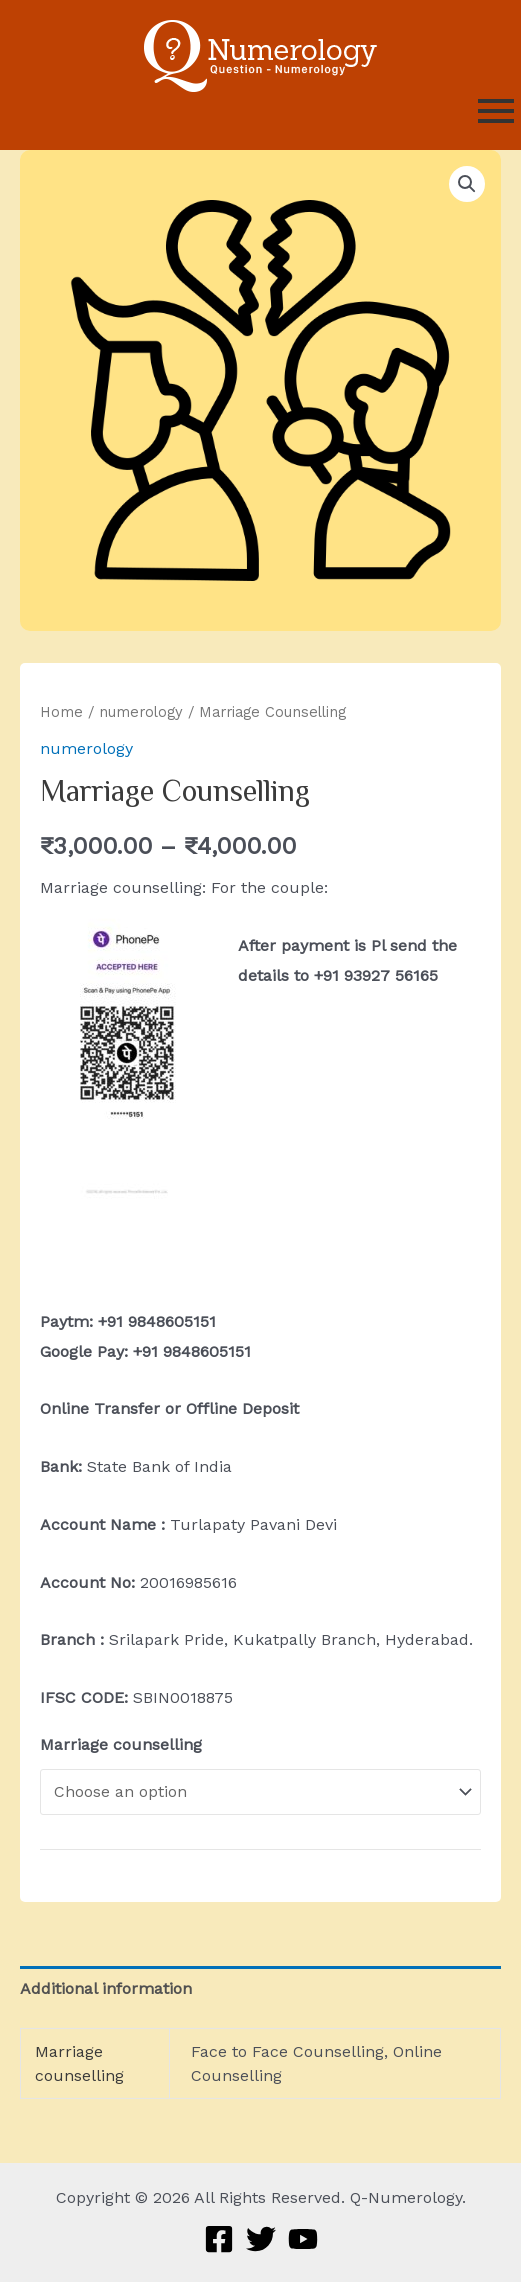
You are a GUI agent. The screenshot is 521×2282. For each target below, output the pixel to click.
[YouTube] (303, 2239)
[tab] (260, 1989)
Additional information (106, 1988)
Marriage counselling (121, 1744)
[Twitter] (261, 2239)
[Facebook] (219, 2239)
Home (61, 712)
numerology (141, 712)
